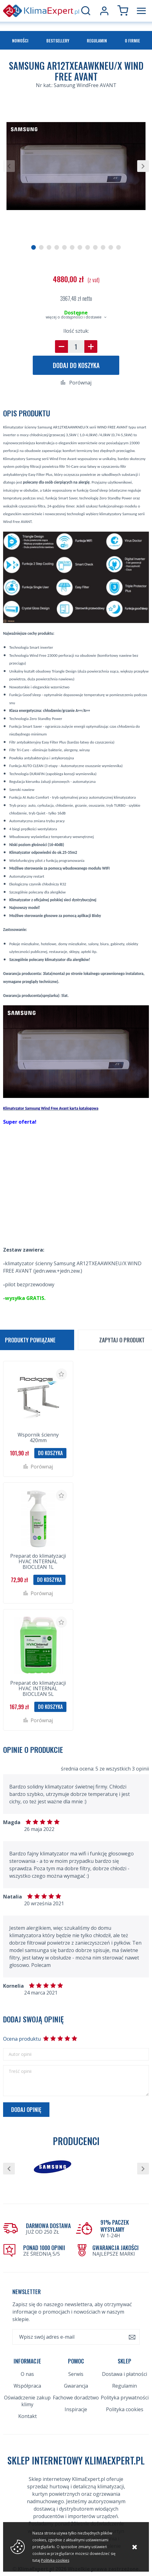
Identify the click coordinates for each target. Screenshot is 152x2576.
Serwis (75, 2374)
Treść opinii (20, 2071)
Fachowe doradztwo (76, 2397)
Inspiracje (76, 2409)
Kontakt (27, 2416)
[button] (9, 166)
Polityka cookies (124, 2409)
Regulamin (97, 40)
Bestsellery (57, 40)
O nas (27, 2374)
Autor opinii (20, 2054)
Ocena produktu (21, 2038)
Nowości (20, 40)
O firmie (132, 40)
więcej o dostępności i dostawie (74, 317)
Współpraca (27, 2385)
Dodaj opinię (26, 2109)
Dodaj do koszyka (76, 365)
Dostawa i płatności (124, 2374)
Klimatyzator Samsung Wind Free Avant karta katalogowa (50, 1108)
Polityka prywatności (125, 2397)
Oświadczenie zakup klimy (27, 2401)
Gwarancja (76, 2385)
